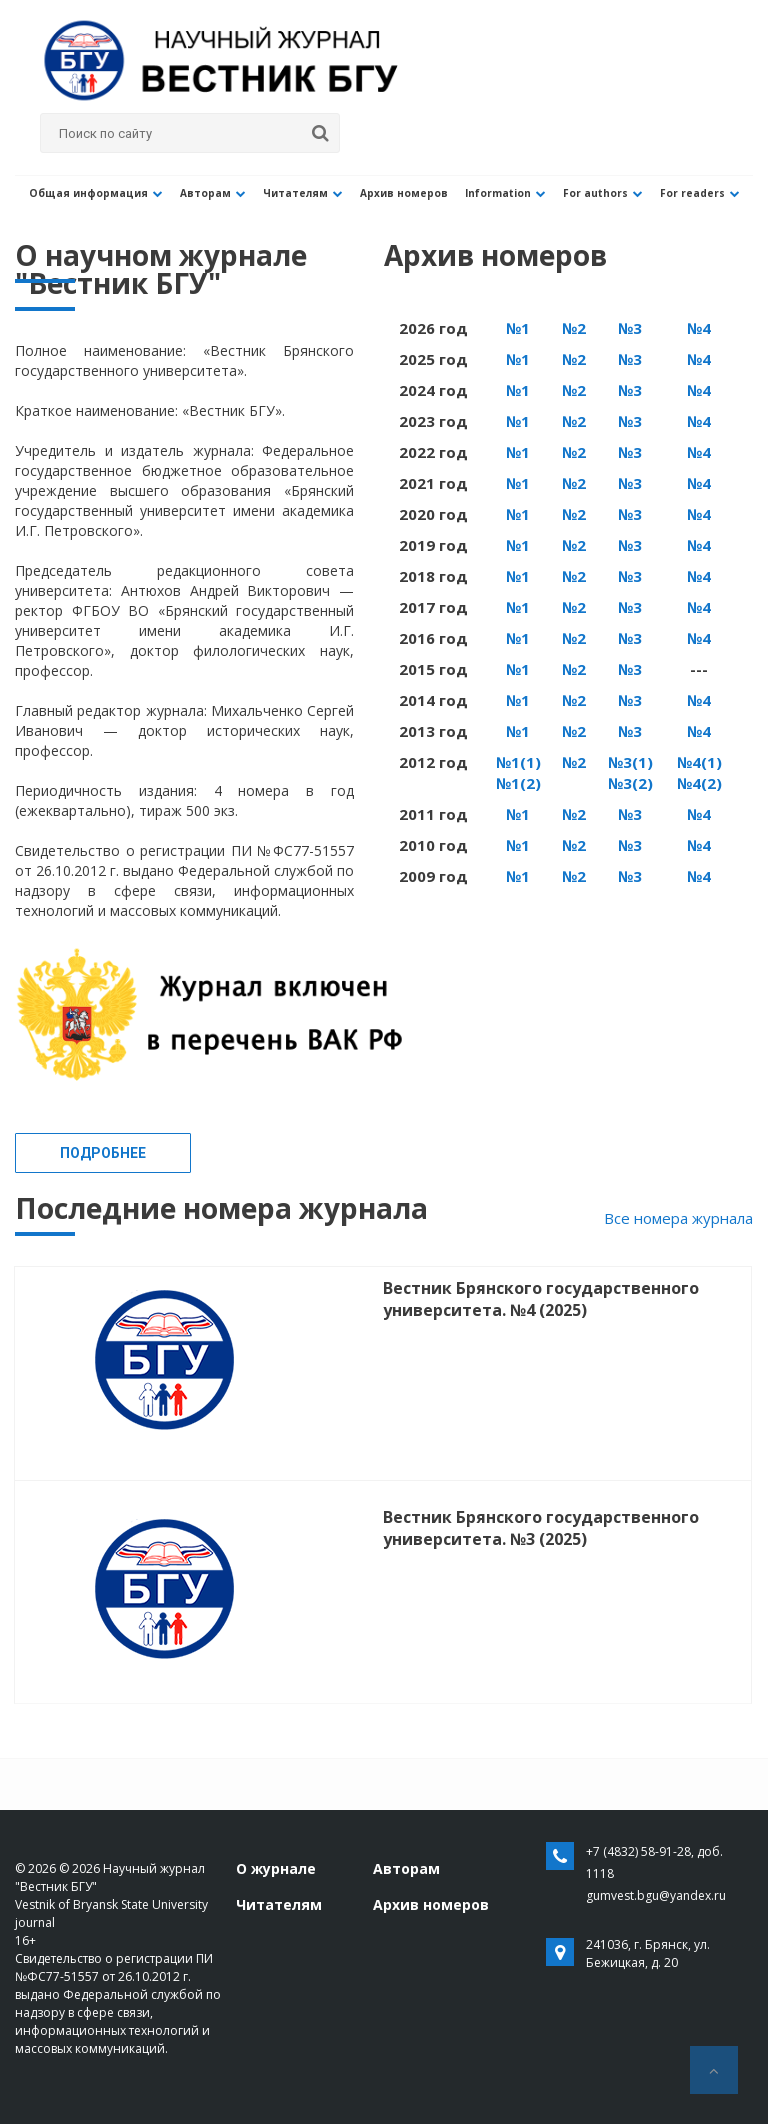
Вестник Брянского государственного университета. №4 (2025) (541, 1299)
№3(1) (630, 762)
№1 (518, 328)
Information (473, 193)
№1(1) (518, 762)
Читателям (285, 193)
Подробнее (103, 1153)
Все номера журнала (678, 1218)
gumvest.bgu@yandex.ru (656, 1895)
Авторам (202, 193)
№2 (574, 328)
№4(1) (699, 762)
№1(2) (518, 783)
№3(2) (630, 783)
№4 (699, 328)
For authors (564, 193)
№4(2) (699, 783)
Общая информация (92, 193)
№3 (630, 328)
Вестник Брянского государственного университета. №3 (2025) (541, 1528)
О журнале (276, 1868)
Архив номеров (379, 193)
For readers (654, 193)
